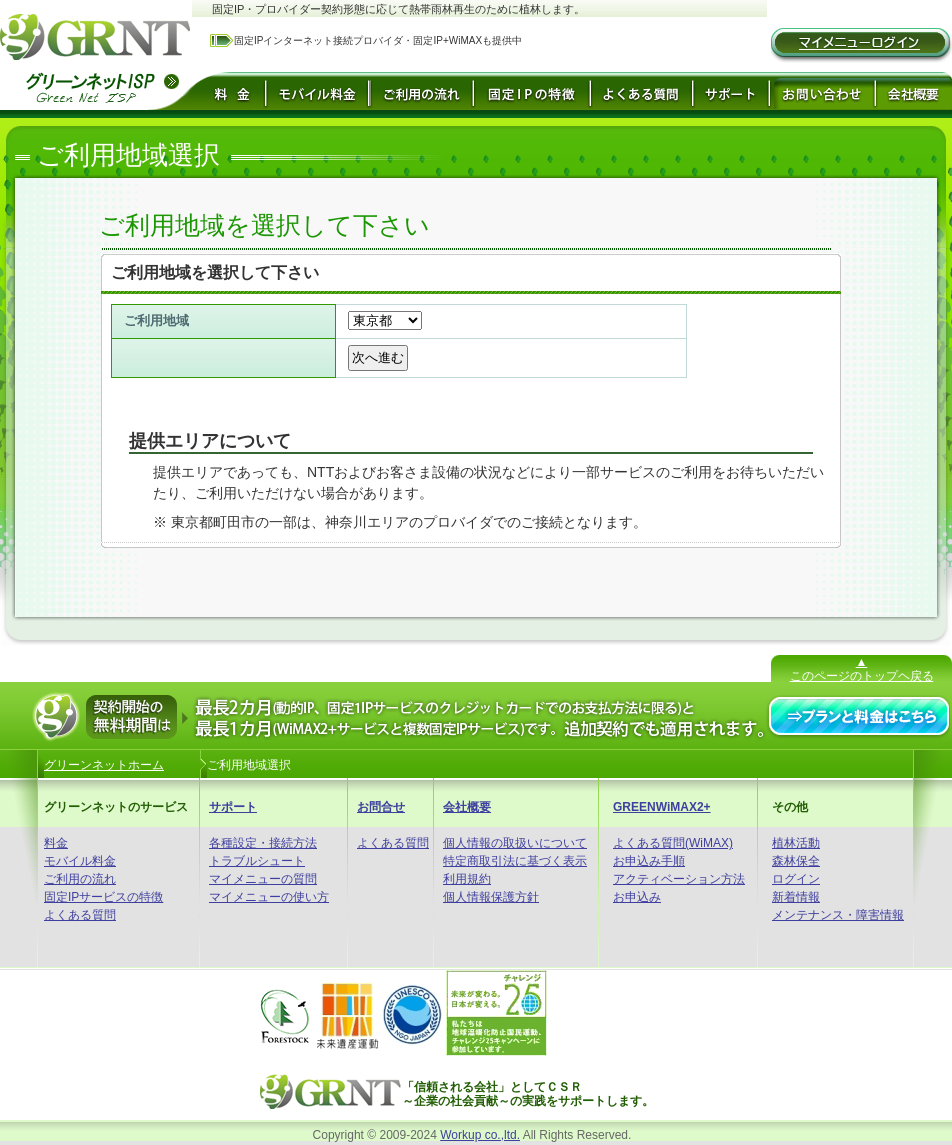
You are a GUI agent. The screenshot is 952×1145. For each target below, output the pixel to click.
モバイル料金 (80, 861)
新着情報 (796, 897)
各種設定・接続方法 (263, 843)
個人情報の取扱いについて (515, 843)
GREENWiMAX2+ (662, 807)
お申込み (637, 897)
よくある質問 (80, 915)
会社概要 (467, 807)
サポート (233, 807)
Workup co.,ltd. (480, 1135)
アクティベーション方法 (679, 879)
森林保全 (796, 861)
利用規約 (467, 879)
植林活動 (796, 843)
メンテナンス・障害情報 (838, 915)
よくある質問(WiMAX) (673, 843)
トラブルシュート (257, 861)
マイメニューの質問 (263, 879)
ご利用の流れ (80, 879)
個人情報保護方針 (491, 897)
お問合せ (381, 807)
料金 (56, 843)
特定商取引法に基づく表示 (515, 861)
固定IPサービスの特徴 (103, 897)
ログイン (796, 879)
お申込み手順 (649, 861)
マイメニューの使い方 (269, 897)
